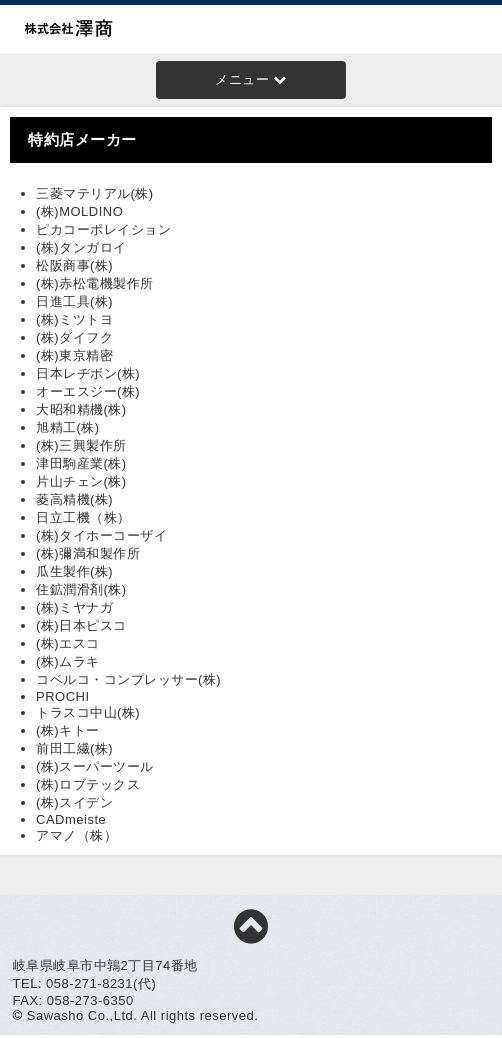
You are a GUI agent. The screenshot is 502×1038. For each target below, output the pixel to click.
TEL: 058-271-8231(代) (85, 983)
